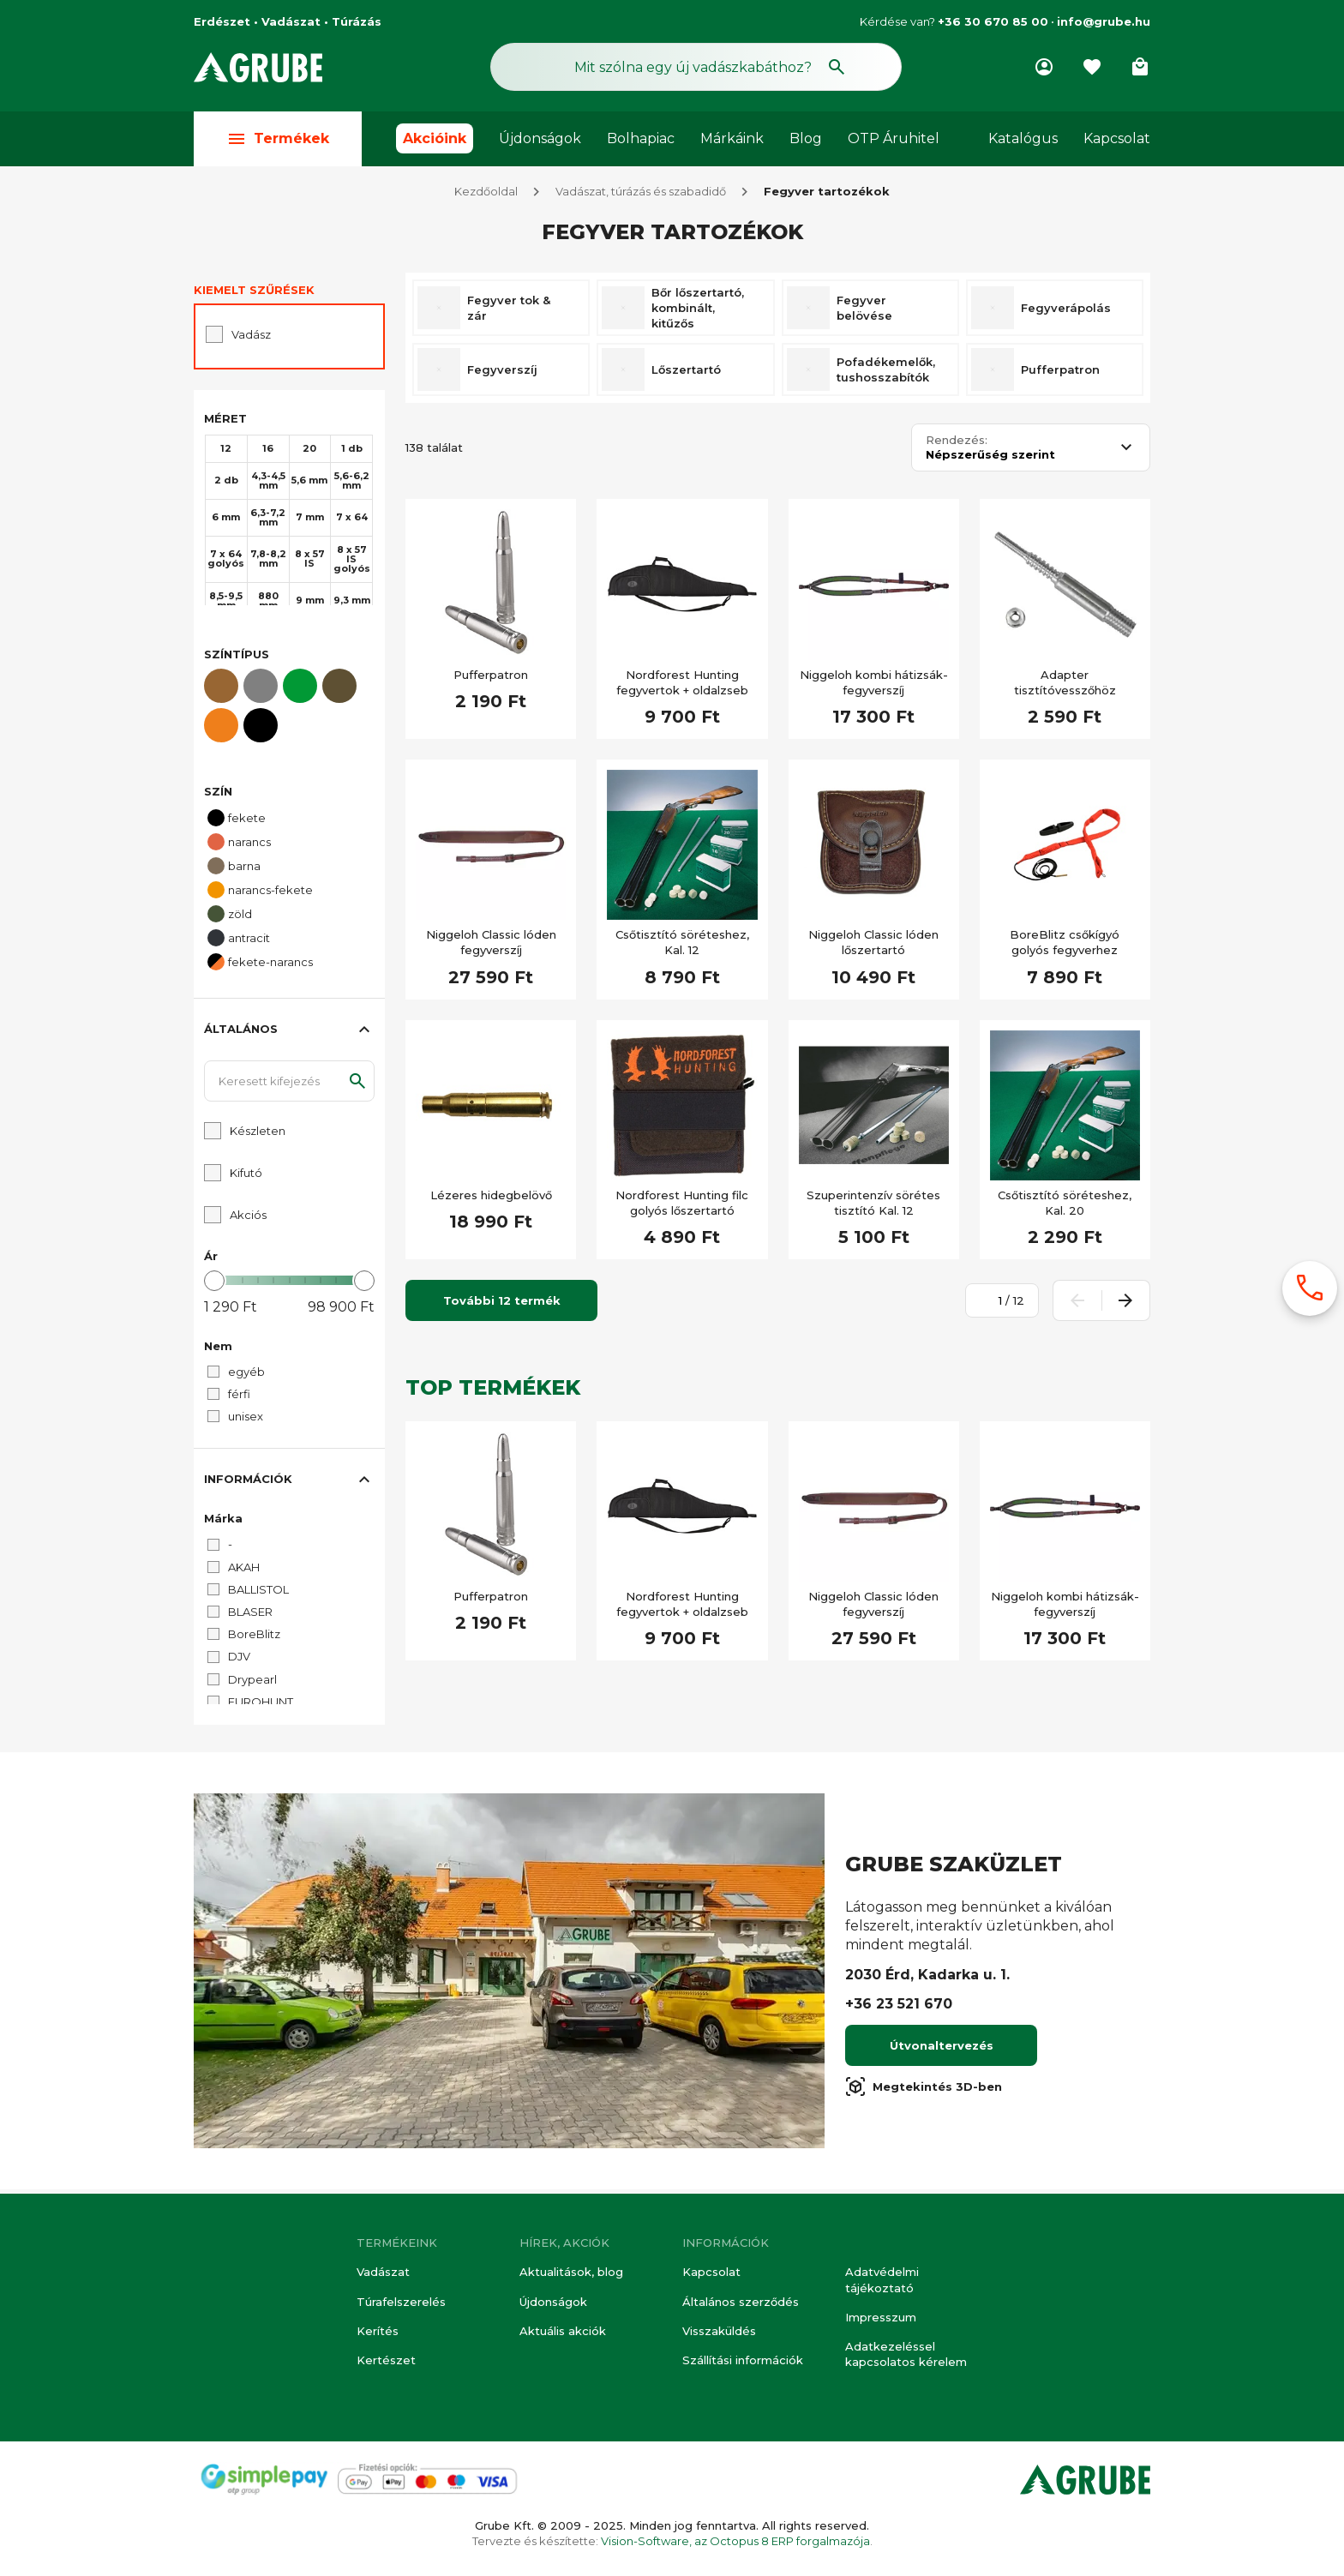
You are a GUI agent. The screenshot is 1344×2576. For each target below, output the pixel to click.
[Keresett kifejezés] (289, 1085)
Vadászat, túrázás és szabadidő (640, 195)
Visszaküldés (719, 2331)
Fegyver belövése (864, 312)
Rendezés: (956, 444)
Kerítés (378, 2331)
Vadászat (383, 2272)
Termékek (277, 138)
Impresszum (880, 2317)
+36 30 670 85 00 (993, 21)
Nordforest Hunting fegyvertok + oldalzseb (682, 686)
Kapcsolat (1116, 138)
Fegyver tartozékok (827, 195)
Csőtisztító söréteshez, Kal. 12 (682, 946)
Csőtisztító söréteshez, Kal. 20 (1064, 1207)
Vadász (251, 338)
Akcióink (434, 138)
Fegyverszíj (502, 374)
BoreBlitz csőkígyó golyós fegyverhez (1064, 946)
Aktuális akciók (562, 2331)
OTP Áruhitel (893, 138)
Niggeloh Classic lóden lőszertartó (873, 946)
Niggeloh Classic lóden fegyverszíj (491, 946)
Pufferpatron (1060, 374)
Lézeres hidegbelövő (491, 1199)
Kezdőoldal (486, 195)
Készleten (257, 1135)
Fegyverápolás (1066, 312)
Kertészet (386, 2360)
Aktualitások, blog (571, 2272)
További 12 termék (502, 1305)
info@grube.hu (1103, 21)
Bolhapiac (641, 138)
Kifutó (246, 1177)
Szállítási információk (742, 2360)
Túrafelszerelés (401, 2302)
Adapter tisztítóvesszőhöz (1065, 686)
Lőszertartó (686, 374)
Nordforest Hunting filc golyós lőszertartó (681, 1207)
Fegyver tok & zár (508, 312)
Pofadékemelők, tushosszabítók (886, 373)
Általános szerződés (740, 2302)
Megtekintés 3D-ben (923, 2091)
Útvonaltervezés (941, 2050)
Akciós (248, 1219)
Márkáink (732, 138)
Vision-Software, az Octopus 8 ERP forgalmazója (735, 2541)
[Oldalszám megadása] (991, 1304)
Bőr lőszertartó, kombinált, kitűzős (697, 312)
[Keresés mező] (696, 67)
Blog (805, 138)
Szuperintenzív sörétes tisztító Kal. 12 (873, 1207)
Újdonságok (540, 138)
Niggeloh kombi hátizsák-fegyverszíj (874, 686)
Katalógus (1023, 138)
